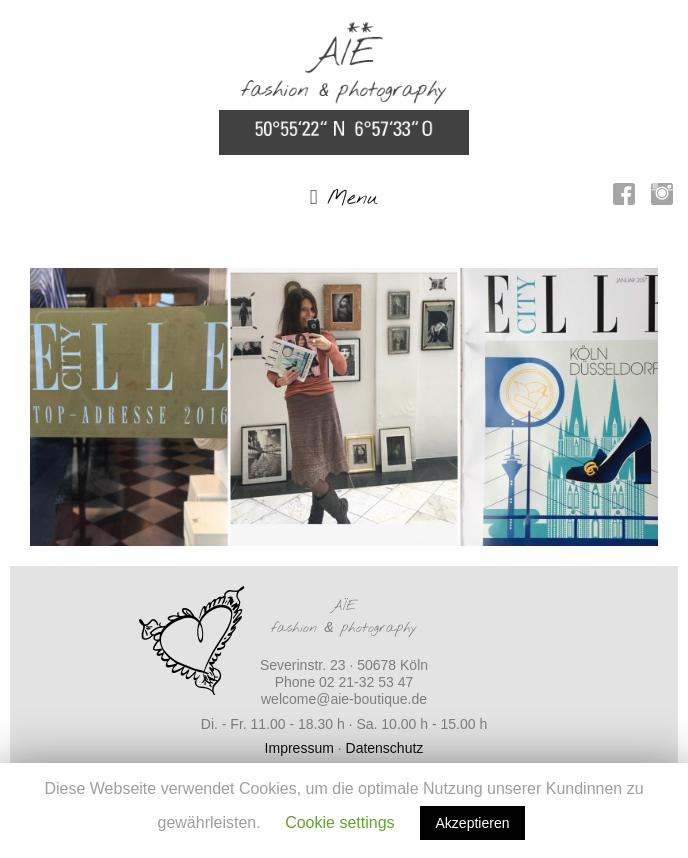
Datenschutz (385, 748)
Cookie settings (339, 822)
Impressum (299, 748)
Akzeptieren (473, 823)
